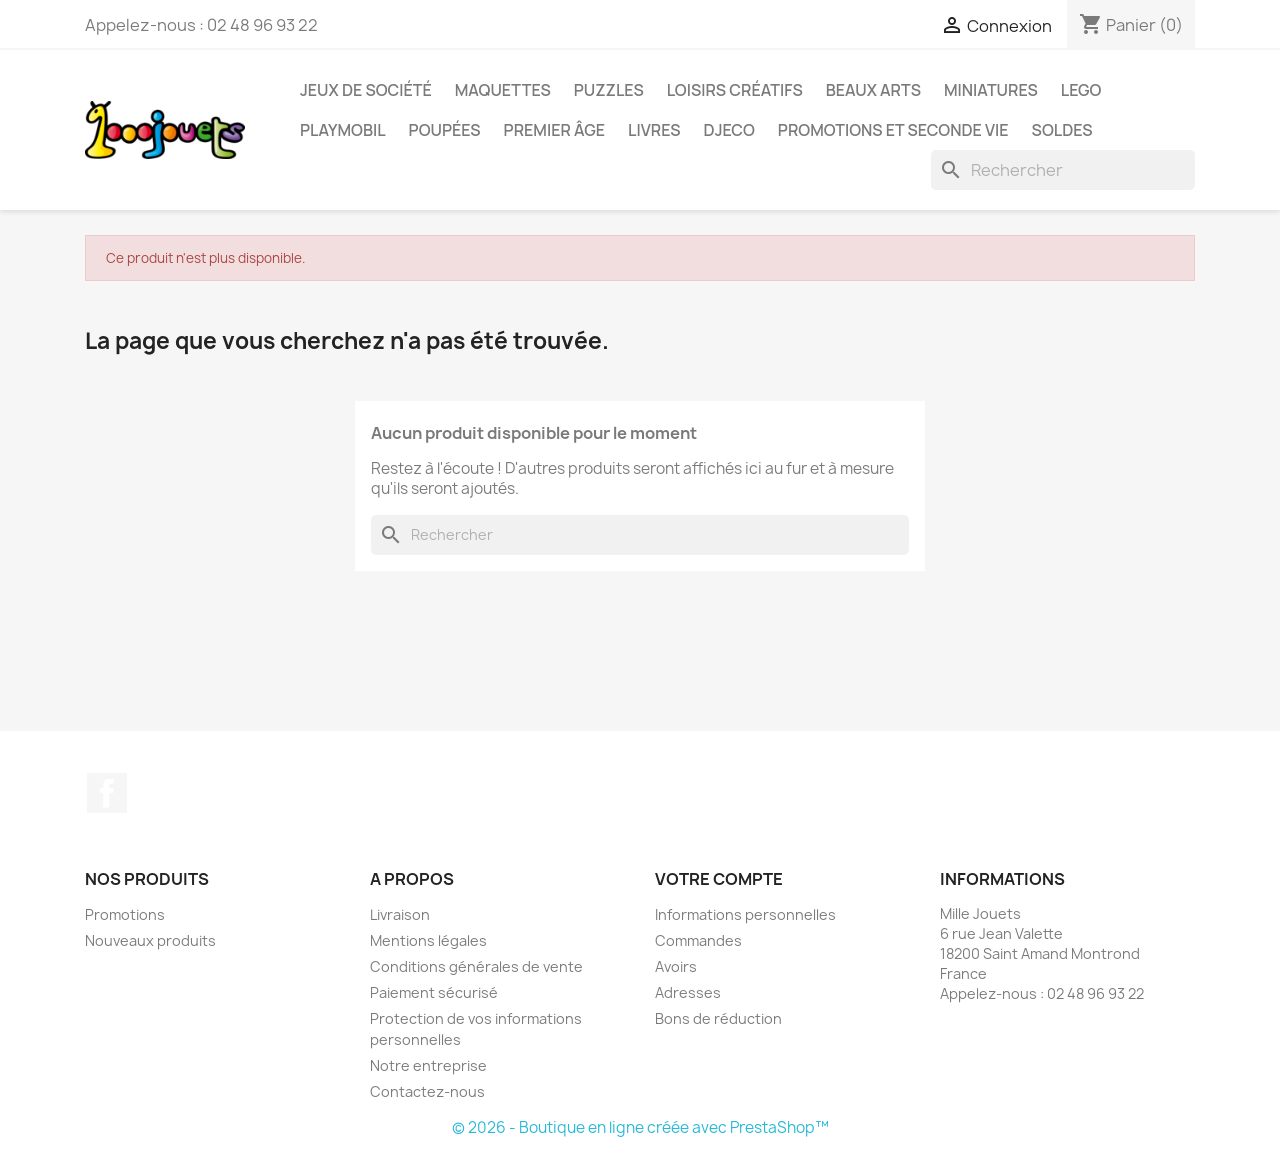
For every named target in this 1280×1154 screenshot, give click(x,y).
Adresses (688, 992)
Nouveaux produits (150, 940)
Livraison (400, 914)
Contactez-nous (427, 1091)
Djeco (729, 130)
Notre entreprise (428, 1065)
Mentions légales (428, 940)
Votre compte (719, 879)
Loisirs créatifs (735, 90)
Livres (654, 130)
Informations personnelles (745, 914)
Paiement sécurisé (434, 992)
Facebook (107, 793)
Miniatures (991, 90)
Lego (1081, 90)
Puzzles (609, 90)
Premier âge (555, 130)
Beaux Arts (873, 90)
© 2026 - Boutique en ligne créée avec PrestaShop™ (640, 1127)
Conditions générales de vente (476, 966)
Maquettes (503, 90)
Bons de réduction (718, 1018)
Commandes (698, 940)
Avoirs (676, 966)
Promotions (125, 914)
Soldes (1062, 130)
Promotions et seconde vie (893, 130)
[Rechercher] (1063, 170)
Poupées (445, 130)
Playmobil (343, 130)
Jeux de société (366, 90)
